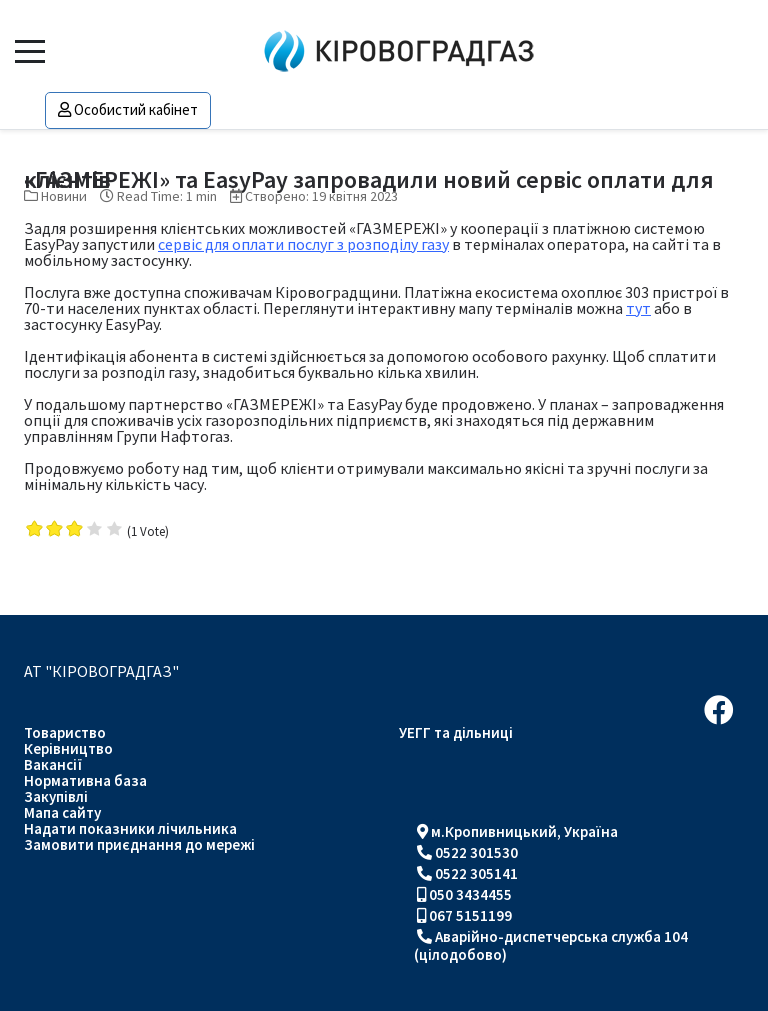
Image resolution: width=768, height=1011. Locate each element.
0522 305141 (476, 873)
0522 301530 (476, 852)
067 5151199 (470, 915)
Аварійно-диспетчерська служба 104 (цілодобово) (551, 945)
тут (638, 308)
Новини (64, 196)
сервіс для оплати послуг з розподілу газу (303, 244)
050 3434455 (470, 894)
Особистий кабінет (128, 109)
